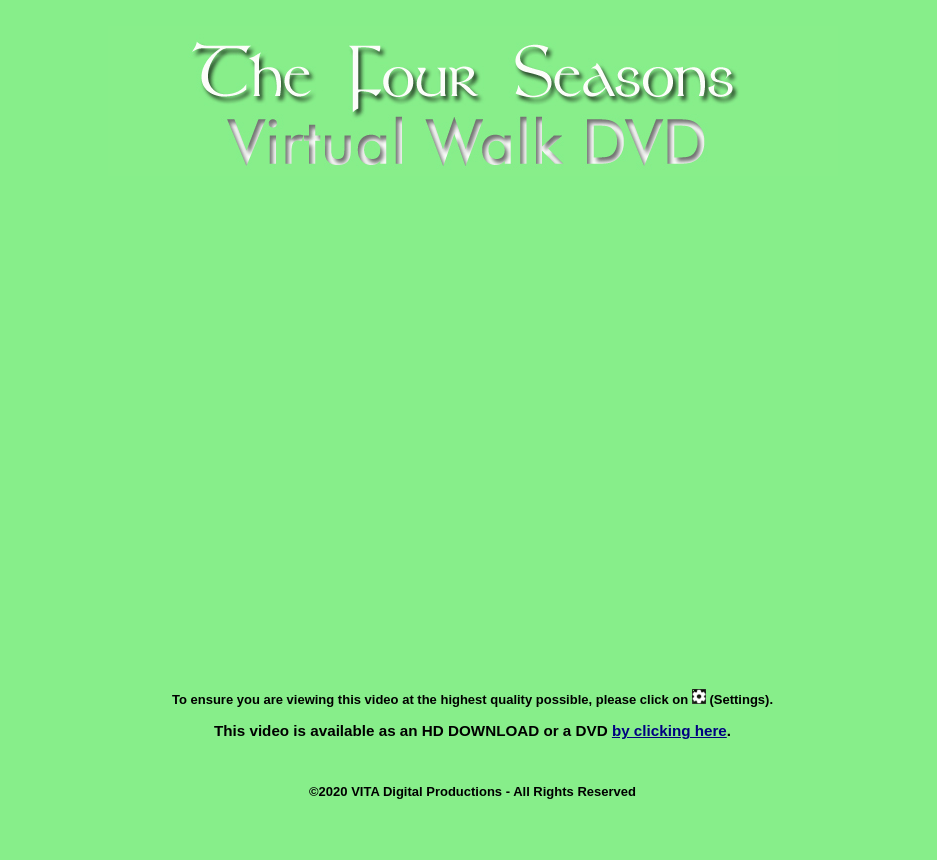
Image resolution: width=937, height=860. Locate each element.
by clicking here (669, 730)
